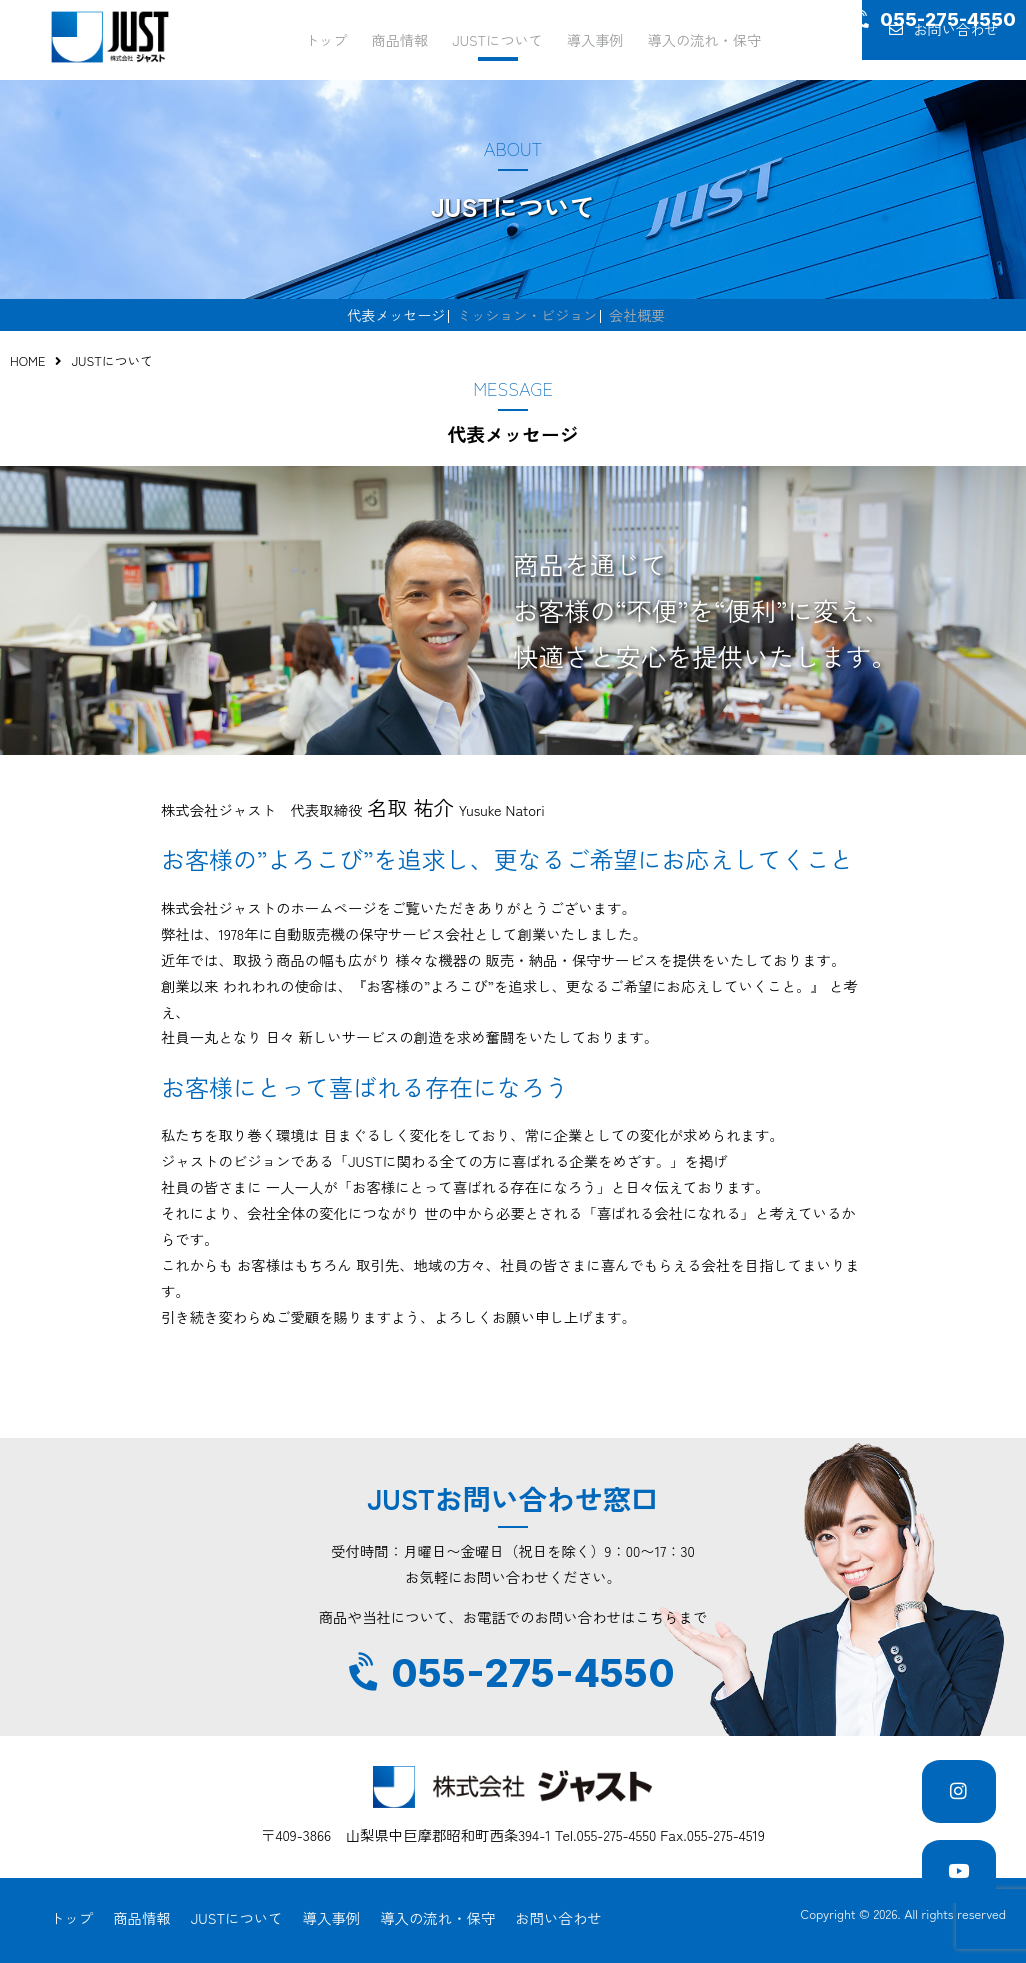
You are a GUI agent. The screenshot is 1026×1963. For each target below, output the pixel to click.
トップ (331, 38)
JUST (110, 37)
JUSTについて (497, 38)
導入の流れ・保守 (698, 38)
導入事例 (592, 38)
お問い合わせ (936, 40)
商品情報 (403, 38)
